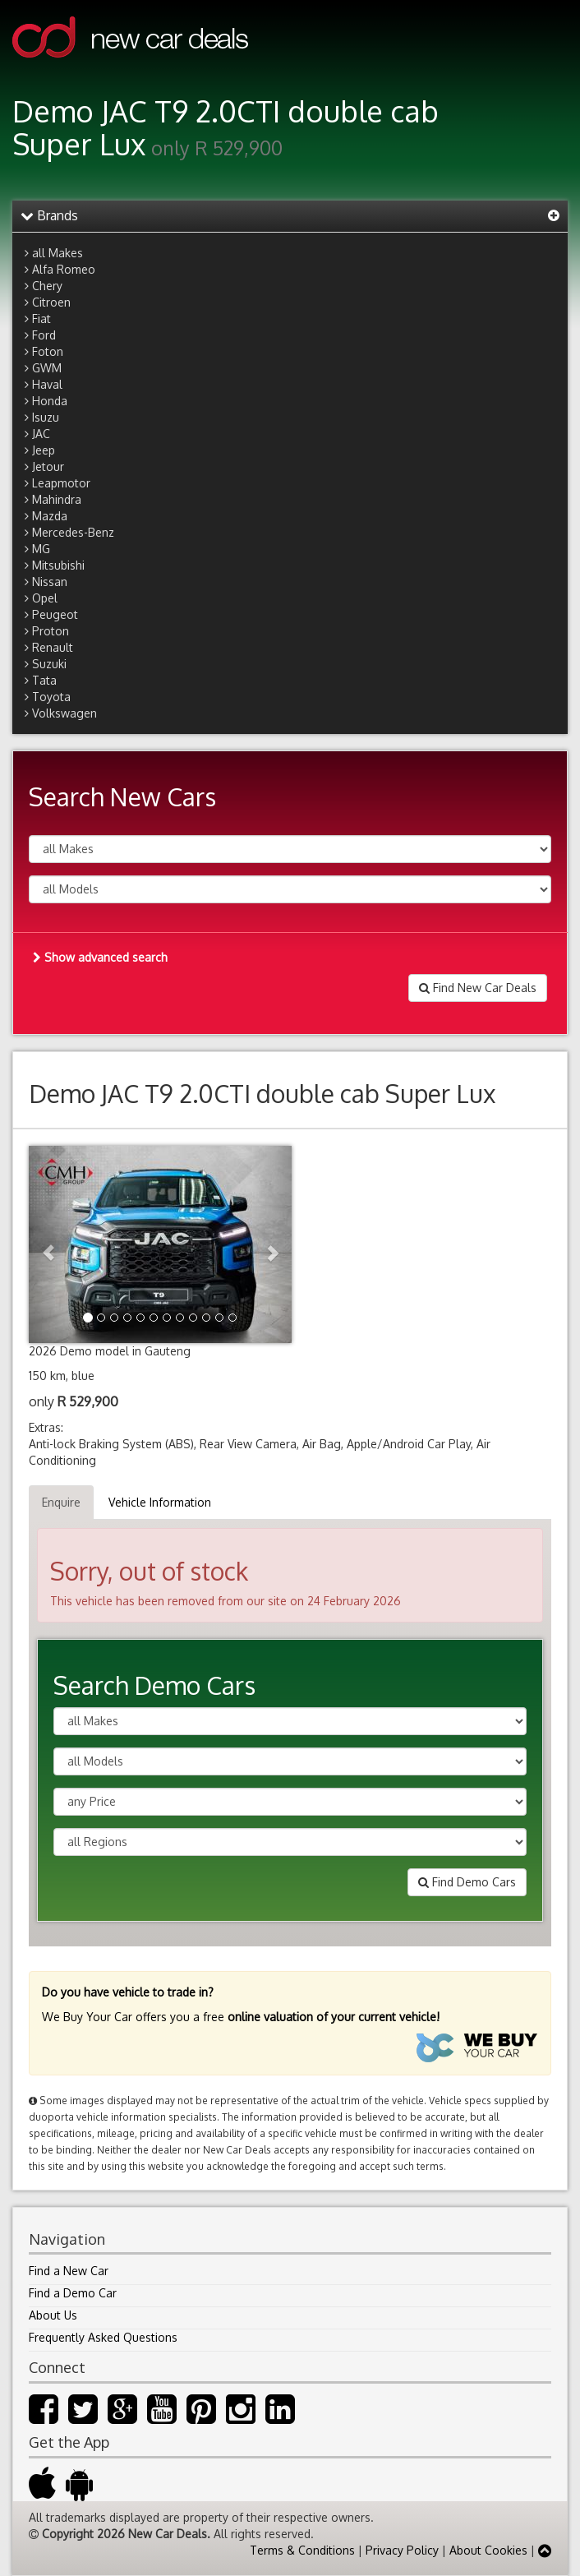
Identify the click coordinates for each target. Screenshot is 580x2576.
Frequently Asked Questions (103, 2337)
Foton (47, 351)
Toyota (51, 697)
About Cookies (488, 2550)
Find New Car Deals (477, 988)
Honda (49, 401)
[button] (48, 1244)
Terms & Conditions (302, 2550)
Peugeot (55, 614)
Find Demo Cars (467, 1882)
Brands (49, 215)
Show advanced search (100, 957)
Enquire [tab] (61, 1502)
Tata (44, 680)
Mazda (49, 516)
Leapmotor (61, 483)
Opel (45, 598)
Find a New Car (68, 2271)
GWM (47, 368)
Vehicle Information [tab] (159, 1502)
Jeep (43, 450)
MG (41, 549)
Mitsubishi (58, 565)
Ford (44, 335)
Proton (50, 631)
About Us (53, 2315)
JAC (41, 434)
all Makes (57, 253)
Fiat (41, 318)
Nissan (49, 582)
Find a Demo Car (73, 2293)
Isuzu (45, 417)
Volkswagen (64, 713)
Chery (47, 286)
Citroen (51, 302)
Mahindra (56, 499)
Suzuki (49, 664)
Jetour (48, 466)
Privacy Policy (402, 2550)
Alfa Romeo (63, 269)
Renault (52, 647)
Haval (47, 384)
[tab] (290, 216)
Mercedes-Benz (73, 532)
